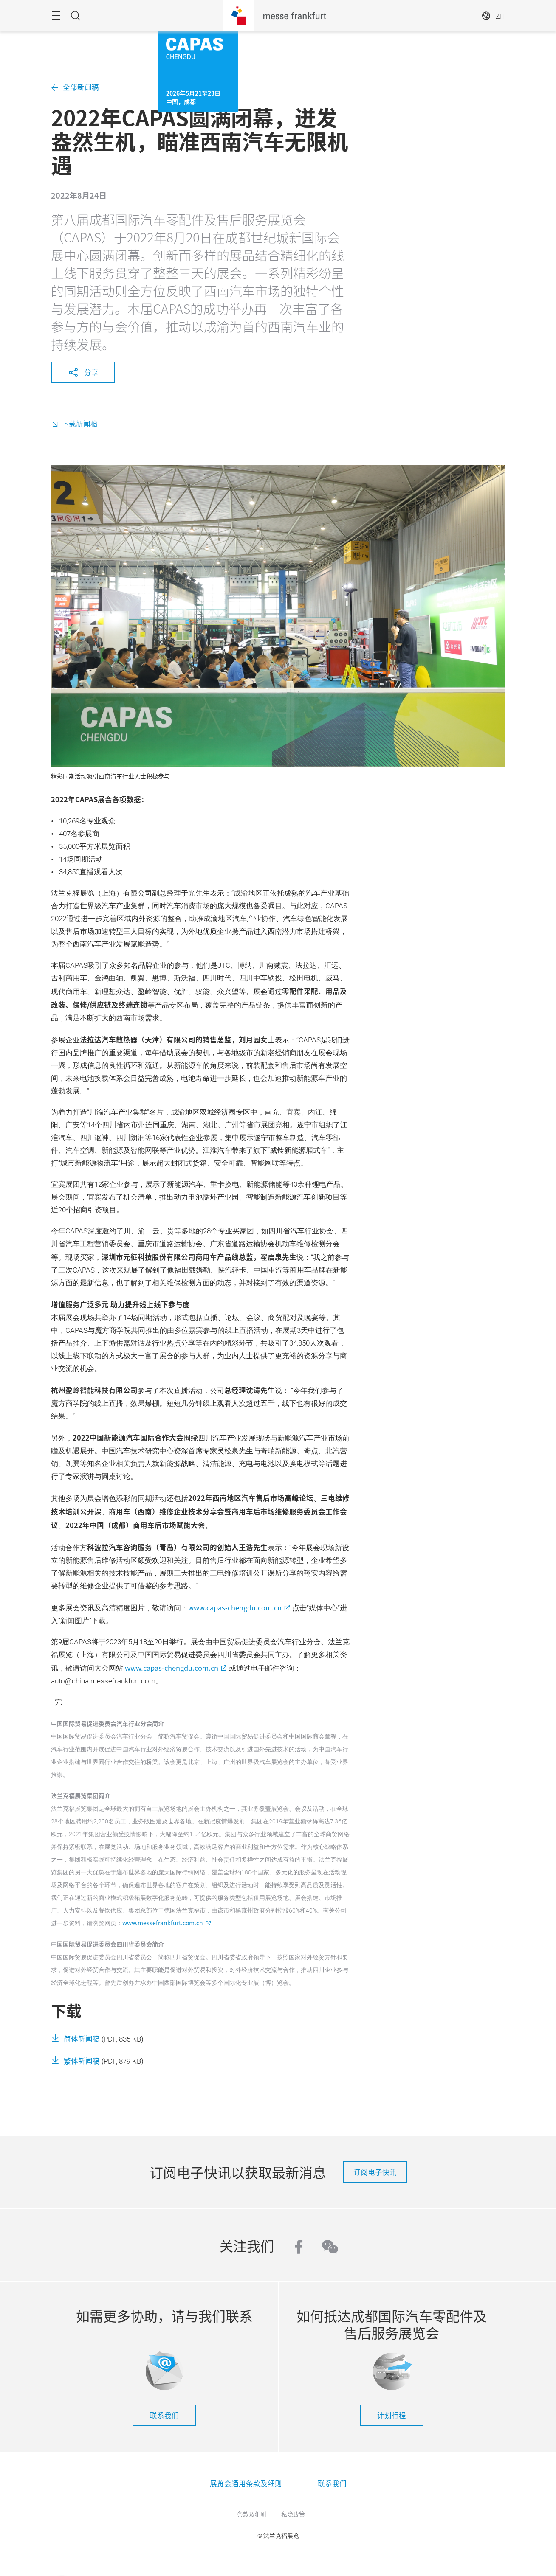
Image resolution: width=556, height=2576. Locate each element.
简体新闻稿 (82, 2039)
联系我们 (164, 2415)
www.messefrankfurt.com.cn (162, 1923)
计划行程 (391, 2415)
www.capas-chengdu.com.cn (235, 1607)
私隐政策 (293, 2514)
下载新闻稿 (80, 424)
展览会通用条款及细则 (246, 2483)
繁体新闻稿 (82, 2061)
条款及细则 (252, 2514)
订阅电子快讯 (375, 2172)
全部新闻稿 (81, 87)
